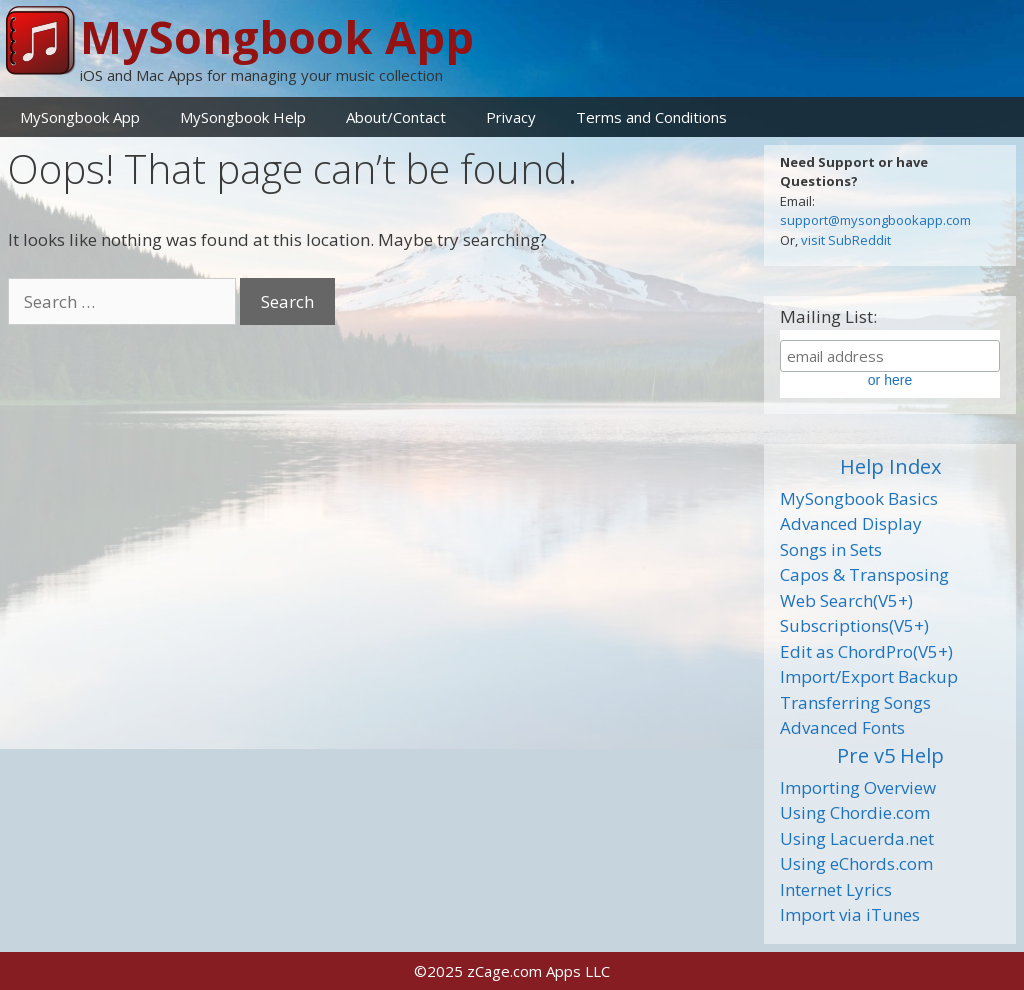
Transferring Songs (855, 702)
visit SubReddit (846, 240)
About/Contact (396, 117)
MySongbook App (277, 36)
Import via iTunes (850, 914)
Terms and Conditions (651, 117)
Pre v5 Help (890, 755)
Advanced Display (851, 523)
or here (890, 380)
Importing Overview (858, 787)
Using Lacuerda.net (857, 838)
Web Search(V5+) (846, 600)
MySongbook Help (243, 117)
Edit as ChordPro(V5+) (866, 651)
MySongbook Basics (859, 498)
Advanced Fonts (842, 727)
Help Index (890, 466)
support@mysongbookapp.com (875, 220)
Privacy (511, 117)
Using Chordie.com (855, 812)
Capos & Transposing (864, 574)
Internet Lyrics (836, 889)
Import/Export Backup (869, 676)
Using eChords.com (856, 863)
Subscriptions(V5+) (854, 625)
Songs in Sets (831, 549)
